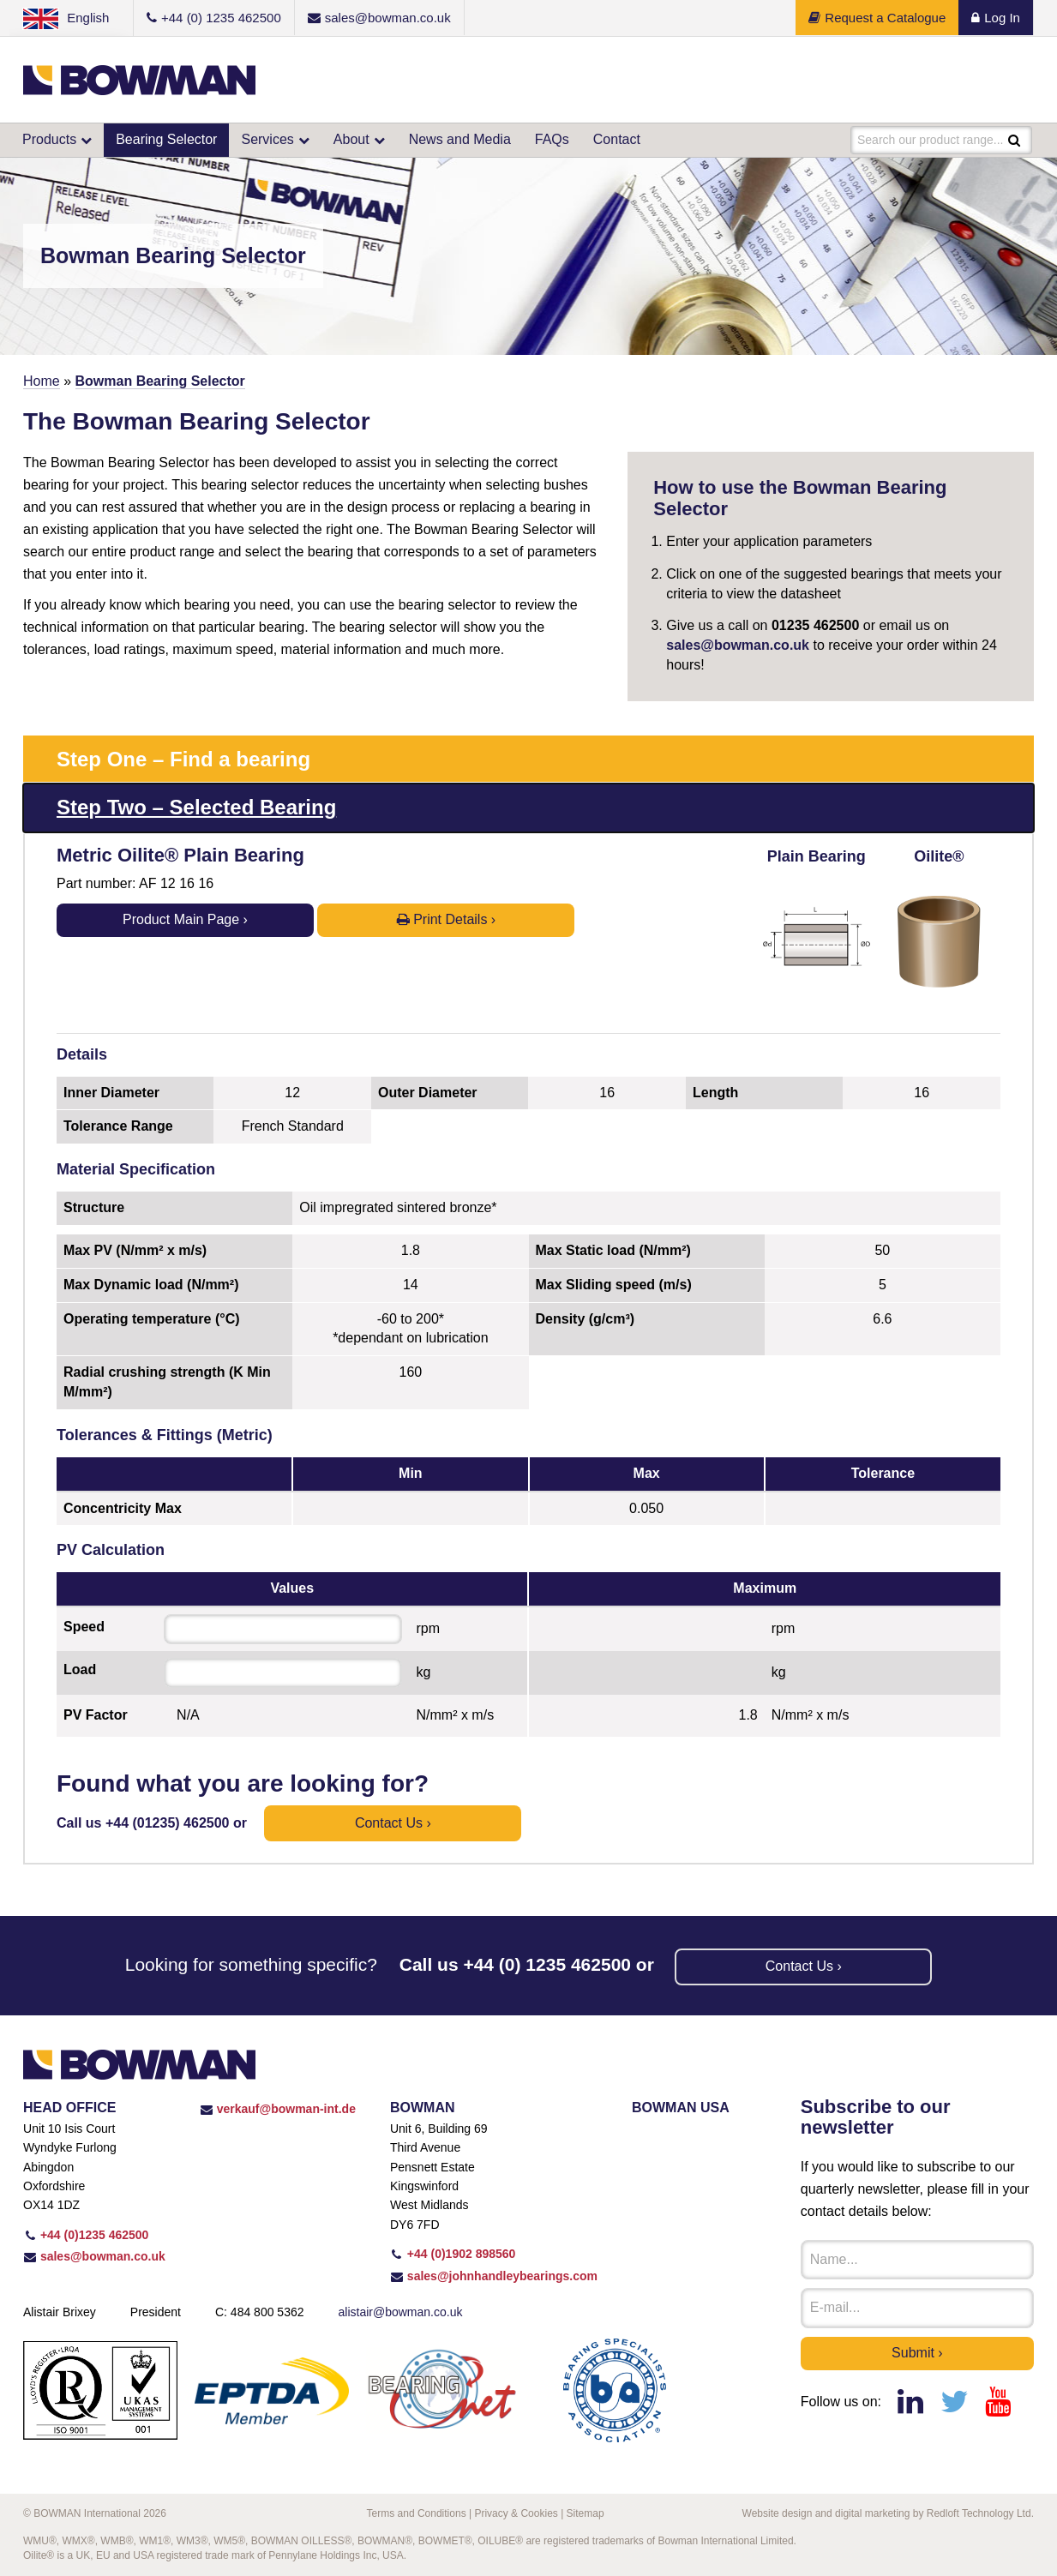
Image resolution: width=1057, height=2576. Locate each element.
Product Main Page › (185, 919)
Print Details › (446, 919)
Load (79, 1669)
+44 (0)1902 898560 (452, 2254)
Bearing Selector (166, 139)
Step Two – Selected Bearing (196, 807)
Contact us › (393, 1823)
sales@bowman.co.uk (737, 645)
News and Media (460, 139)
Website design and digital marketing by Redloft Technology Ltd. (888, 2513)
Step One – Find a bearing (183, 759)
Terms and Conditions (416, 2513)
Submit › (917, 2352)
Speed (84, 1626)
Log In (995, 17)
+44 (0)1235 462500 (85, 2235)
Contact (616, 139)
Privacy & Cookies (515, 2513)
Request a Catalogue (877, 17)
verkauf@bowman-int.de (278, 2109)
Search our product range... (930, 140)
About (351, 139)
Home (41, 381)
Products (49, 139)
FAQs (552, 139)
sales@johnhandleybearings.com (494, 2276)
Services (267, 139)
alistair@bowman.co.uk (401, 2312)
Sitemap (585, 2513)
